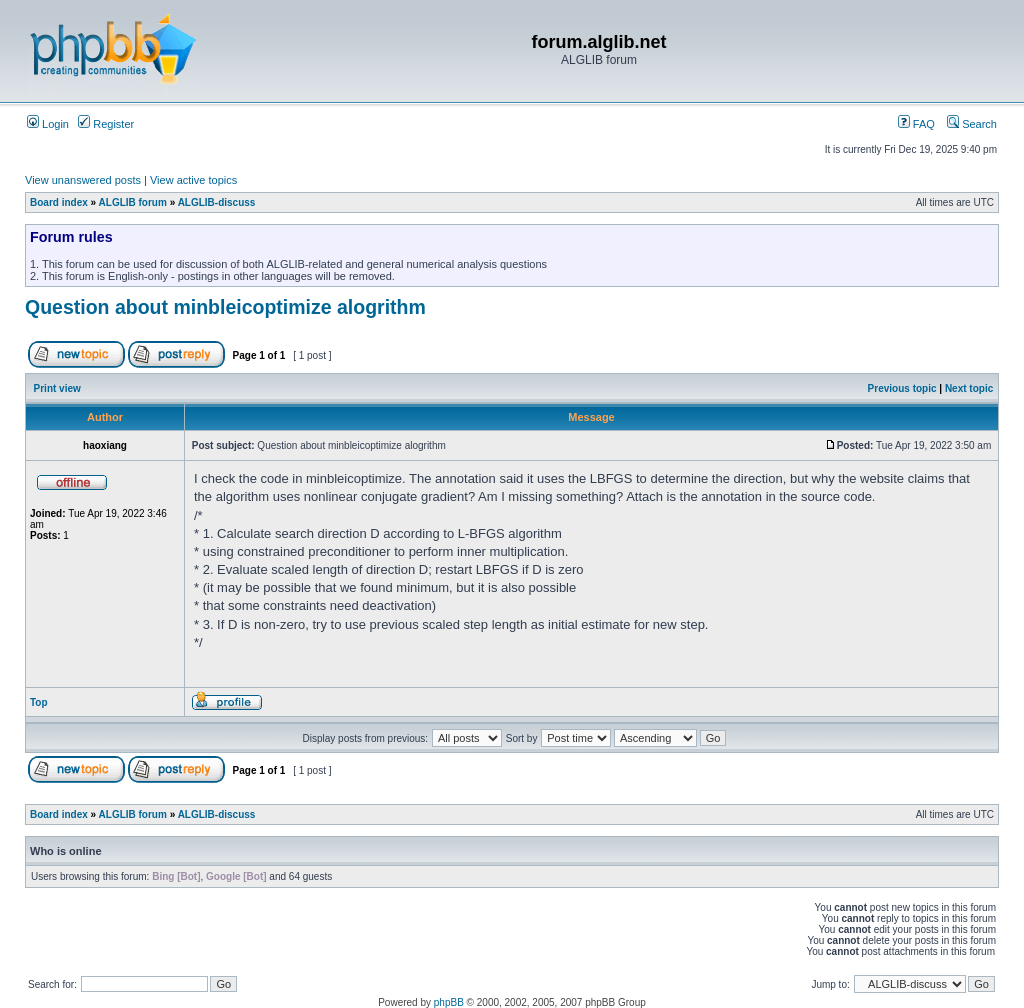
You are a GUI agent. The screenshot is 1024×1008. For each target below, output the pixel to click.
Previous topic (902, 388)
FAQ (916, 124)
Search (972, 124)
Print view (57, 388)
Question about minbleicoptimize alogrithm (225, 307)
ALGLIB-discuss (217, 202)
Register (106, 124)
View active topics (193, 180)
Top (39, 702)
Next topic (969, 388)
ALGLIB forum (133, 202)
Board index (59, 202)
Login (48, 124)
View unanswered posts (83, 180)
